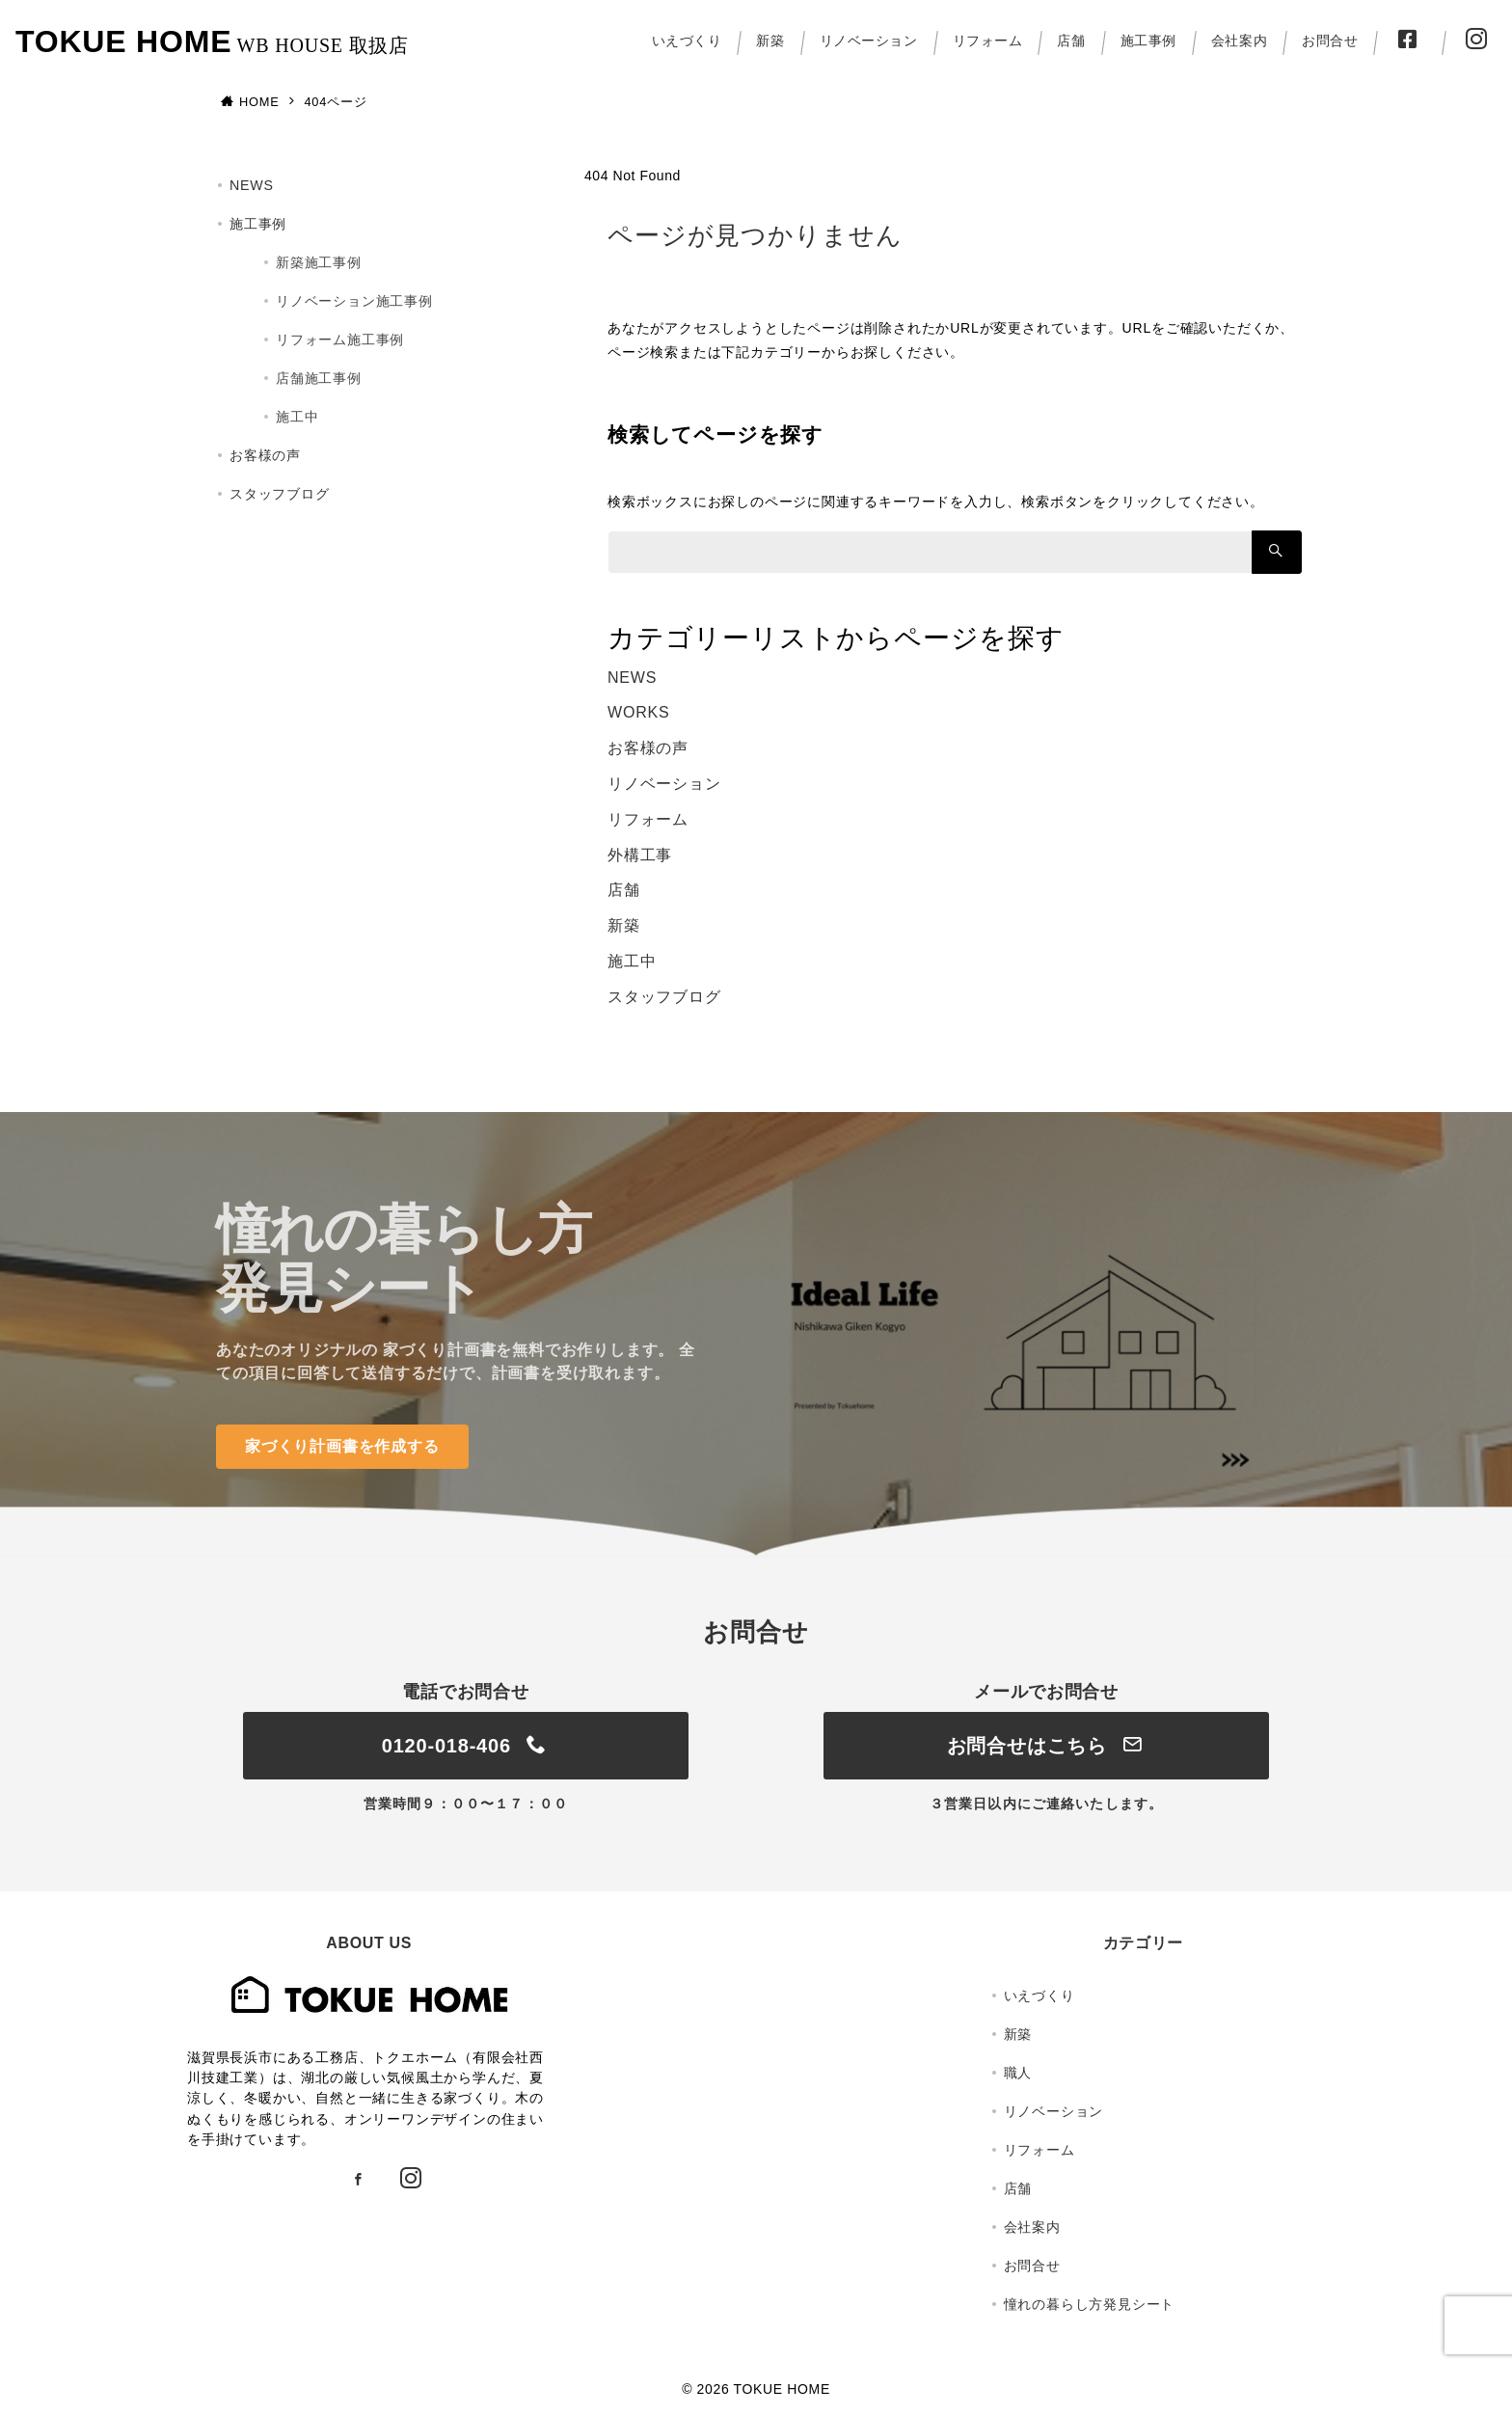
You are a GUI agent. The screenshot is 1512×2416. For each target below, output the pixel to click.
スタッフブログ (664, 997)
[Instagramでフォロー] (410, 2179)
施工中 (632, 961)
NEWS (632, 677)
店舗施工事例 (319, 378)
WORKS (638, 712)
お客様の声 (648, 748)
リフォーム (648, 819)
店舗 (624, 890)
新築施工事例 (319, 262)
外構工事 (640, 855)
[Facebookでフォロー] (358, 2179)
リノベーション (664, 783)
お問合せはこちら (1047, 1745)
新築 (624, 925)
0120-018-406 (466, 1745)
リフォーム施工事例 (340, 339)
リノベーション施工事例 (354, 301)
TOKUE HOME (123, 41)
